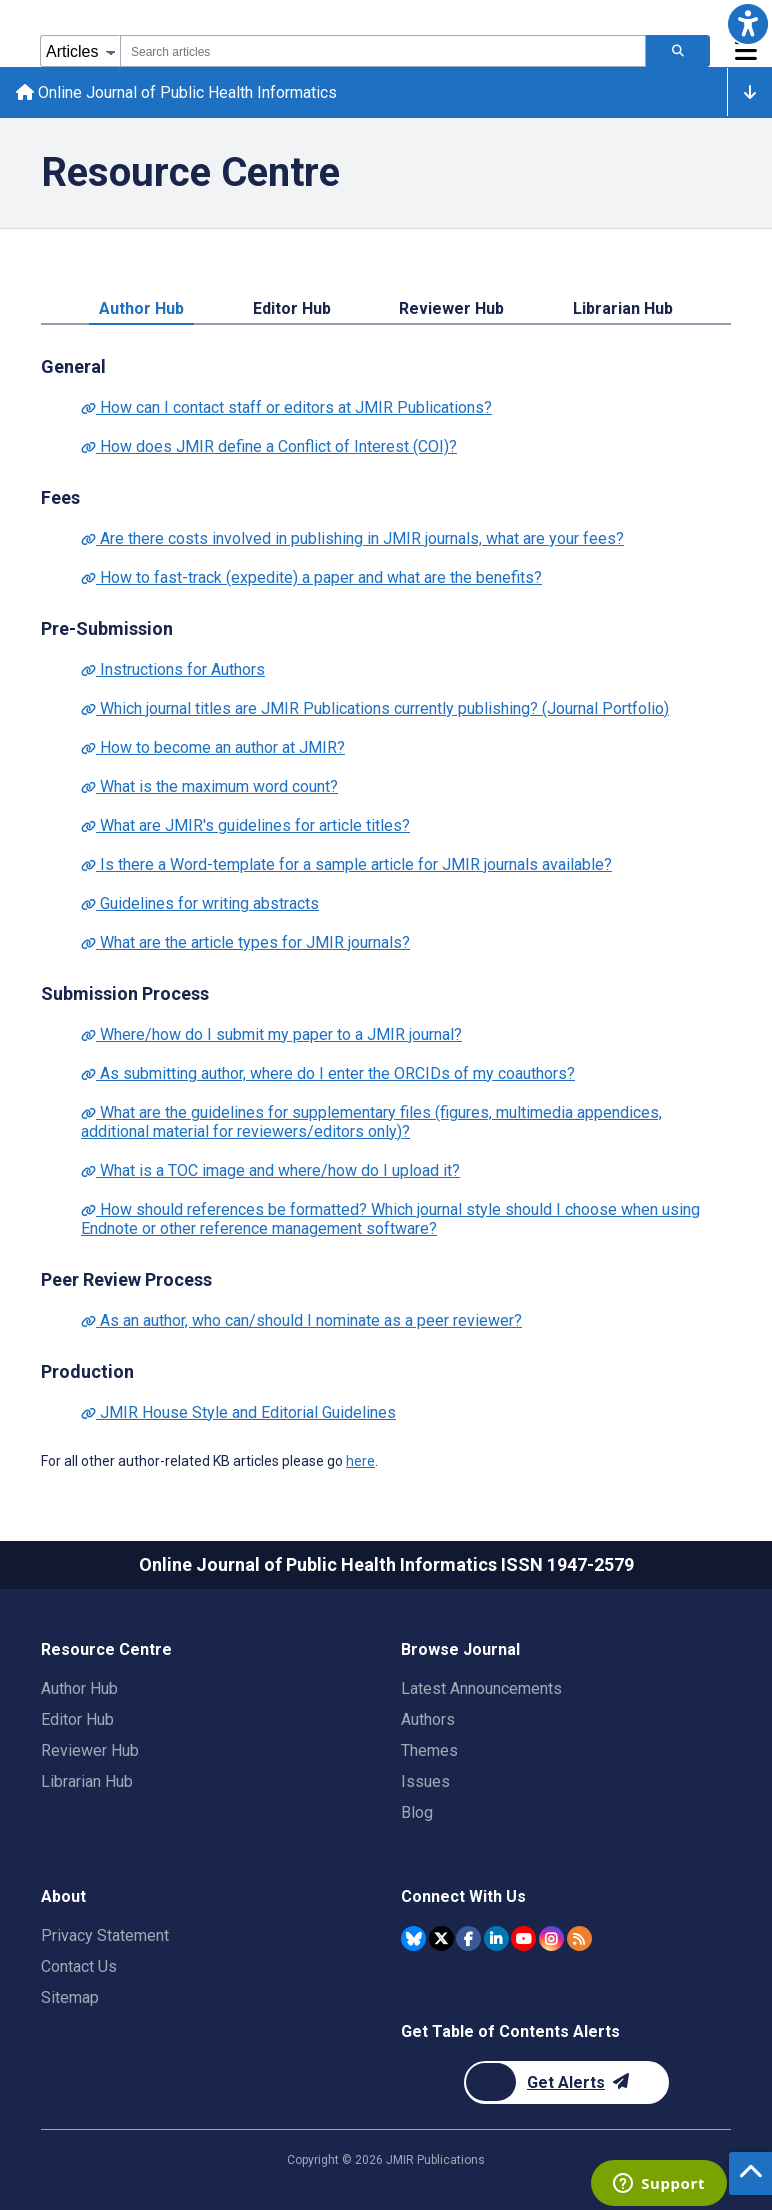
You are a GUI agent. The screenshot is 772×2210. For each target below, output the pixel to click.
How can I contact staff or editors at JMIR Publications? (286, 407)
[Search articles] (678, 51)
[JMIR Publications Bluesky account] (413, 1938)
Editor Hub (292, 308)
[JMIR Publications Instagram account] (551, 1938)
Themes (429, 1750)
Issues (425, 1781)
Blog (417, 1812)
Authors (428, 1719)
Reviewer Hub (451, 308)
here (360, 1461)
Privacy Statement (105, 1935)
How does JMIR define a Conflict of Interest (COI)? (269, 446)
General (73, 366)
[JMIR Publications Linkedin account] (496, 1938)
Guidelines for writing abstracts (200, 903)
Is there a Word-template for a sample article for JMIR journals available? (346, 864)
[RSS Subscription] (579, 1938)
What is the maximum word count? (209, 786)
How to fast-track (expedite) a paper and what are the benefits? (311, 577)
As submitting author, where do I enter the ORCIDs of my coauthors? (328, 1073)
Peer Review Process (126, 1279)
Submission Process (125, 993)
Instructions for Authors (173, 669)
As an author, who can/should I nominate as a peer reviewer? (301, 1320)
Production (87, 1371)
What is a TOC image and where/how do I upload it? (270, 1170)
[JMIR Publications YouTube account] (523, 1938)
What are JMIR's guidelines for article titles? (245, 825)
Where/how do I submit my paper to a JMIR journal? (271, 1034)
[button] (748, 24)
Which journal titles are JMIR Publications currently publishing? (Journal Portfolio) (375, 708)
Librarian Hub (623, 308)
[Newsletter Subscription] (566, 2082)
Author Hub (141, 308)
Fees (60, 497)
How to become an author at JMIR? (213, 747)
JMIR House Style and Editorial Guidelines (238, 1412)
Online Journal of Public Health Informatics (176, 92)
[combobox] (383, 51)
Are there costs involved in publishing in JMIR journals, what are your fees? (352, 538)
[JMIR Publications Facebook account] (468, 1938)
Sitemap (70, 1997)
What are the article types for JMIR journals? (245, 942)
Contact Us (79, 1966)
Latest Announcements (481, 1688)
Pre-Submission (107, 628)
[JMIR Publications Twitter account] (441, 1938)
